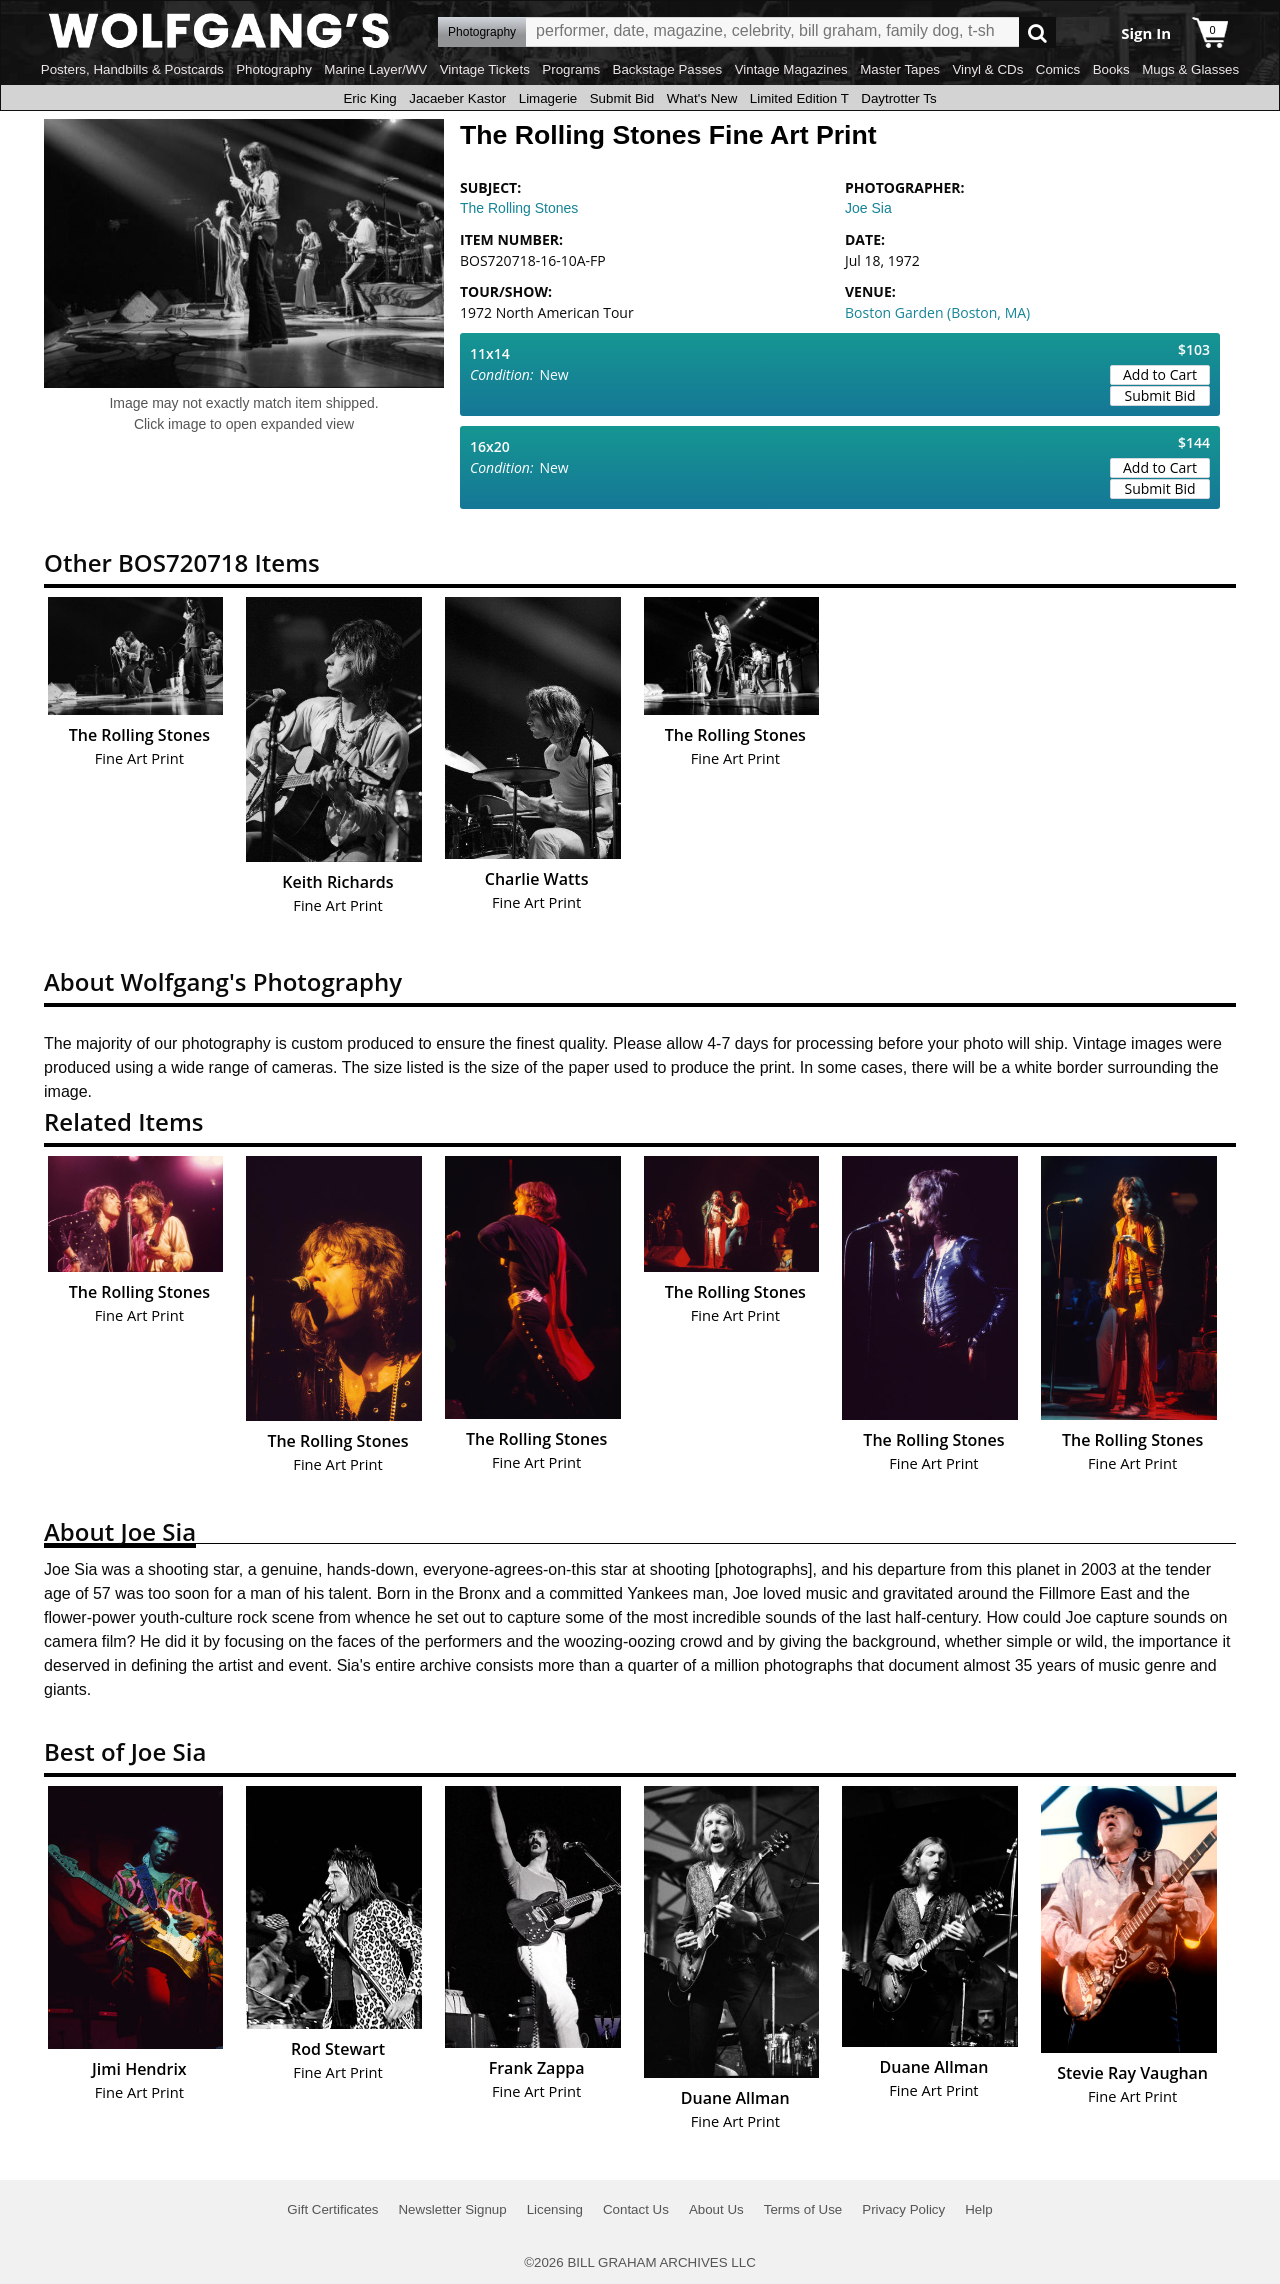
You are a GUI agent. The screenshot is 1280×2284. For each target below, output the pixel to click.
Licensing (555, 2209)
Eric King (369, 98)
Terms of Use (803, 2209)
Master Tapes (900, 69)
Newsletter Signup (452, 2209)
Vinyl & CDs (987, 69)
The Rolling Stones (519, 208)
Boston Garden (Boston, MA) (937, 312)
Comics (1058, 69)
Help (978, 2209)
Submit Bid (622, 98)
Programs (571, 69)
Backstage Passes (668, 69)
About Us (716, 2209)
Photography (274, 69)
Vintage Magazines (791, 69)
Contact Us (636, 2209)
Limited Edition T (799, 98)
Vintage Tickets (485, 69)
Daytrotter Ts (898, 98)
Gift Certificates (332, 2209)
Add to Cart (1160, 374)
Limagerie (548, 98)
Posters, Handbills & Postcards (132, 69)
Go (1037, 32)
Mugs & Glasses (1190, 69)
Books (1111, 69)
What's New (702, 98)
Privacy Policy (903, 2209)
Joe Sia (868, 208)
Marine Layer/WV (375, 69)
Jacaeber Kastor (457, 98)
